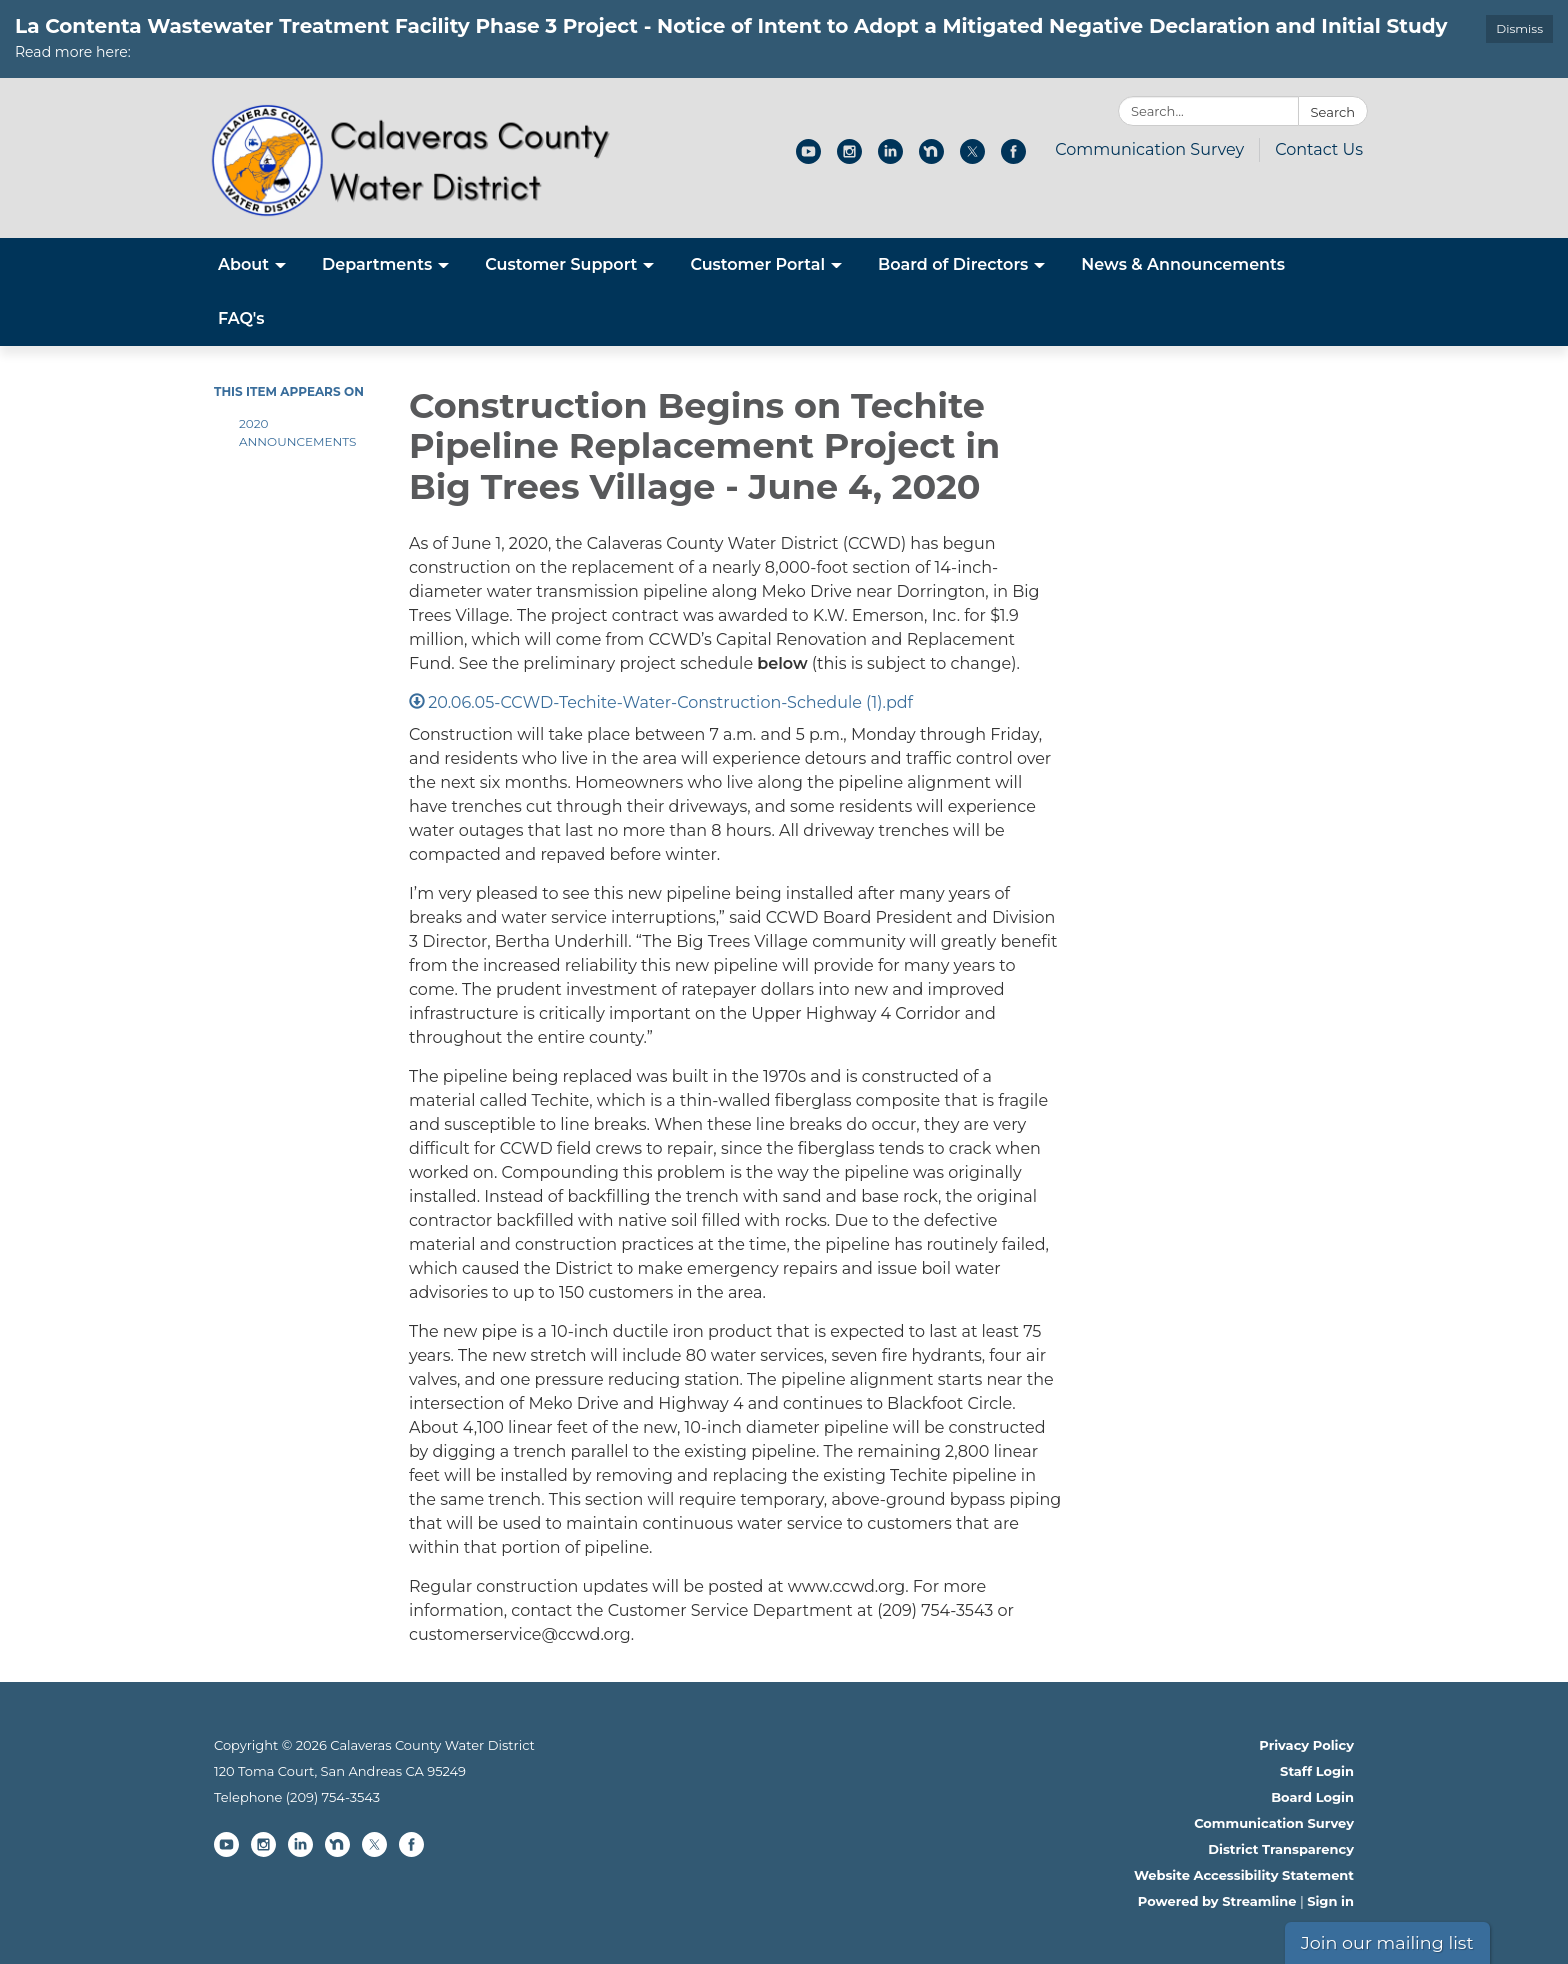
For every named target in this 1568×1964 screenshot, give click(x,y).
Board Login (1312, 1797)
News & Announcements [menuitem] (1183, 264)
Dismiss (1519, 28)
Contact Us (1319, 149)
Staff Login (1317, 1771)
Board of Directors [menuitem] (953, 264)
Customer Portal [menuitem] (757, 264)
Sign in (1330, 1901)
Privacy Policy (1306, 1745)
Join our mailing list (1387, 1942)
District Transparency (1281, 1849)
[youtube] (808, 158)
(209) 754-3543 (333, 1797)
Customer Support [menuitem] (561, 264)
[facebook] (1013, 158)
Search (1333, 112)
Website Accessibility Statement (1244, 1875)
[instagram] (849, 158)
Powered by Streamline (1217, 1901)
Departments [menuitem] (377, 264)
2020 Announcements (297, 432)
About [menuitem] (243, 264)
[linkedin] (890, 158)
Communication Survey (1149, 149)
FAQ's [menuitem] (241, 318)
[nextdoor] (931, 158)
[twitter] (972, 158)
